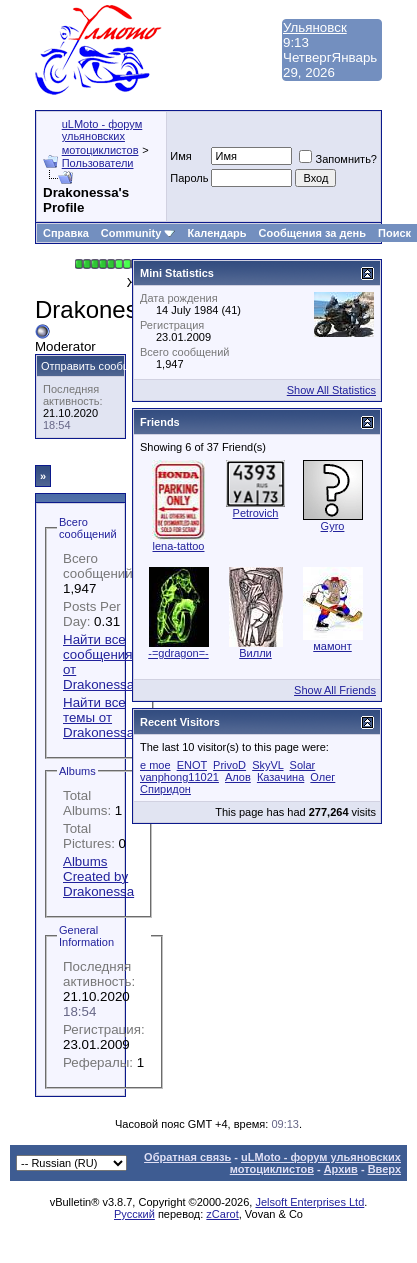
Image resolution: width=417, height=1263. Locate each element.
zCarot (222, 1214)
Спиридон (165, 789)
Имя (180, 156)
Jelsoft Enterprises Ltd (309, 1202)
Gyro (333, 526)
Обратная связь (187, 1157)
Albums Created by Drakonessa (98, 876)
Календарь (216, 233)
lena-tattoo (179, 546)
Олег (322, 777)
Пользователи (98, 163)
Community (138, 233)
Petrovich (256, 513)
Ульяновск (315, 27)
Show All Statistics (331, 390)
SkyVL (267, 765)
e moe (155, 765)
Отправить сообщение (98, 366)
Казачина (280, 777)
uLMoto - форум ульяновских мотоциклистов (102, 137)
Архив (341, 1169)
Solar (303, 765)
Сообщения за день (312, 233)
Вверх (384, 1169)
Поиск (394, 233)
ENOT (192, 765)
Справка (66, 233)
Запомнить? (338, 159)
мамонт (332, 646)
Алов (238, 777)
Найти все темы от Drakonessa (98, 717)
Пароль (189, 178)
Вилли (255, 653)
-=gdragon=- (178, 653)
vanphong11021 (179, 777)
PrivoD (229, 765)
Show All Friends (335, 690)
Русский (134, 1214)
